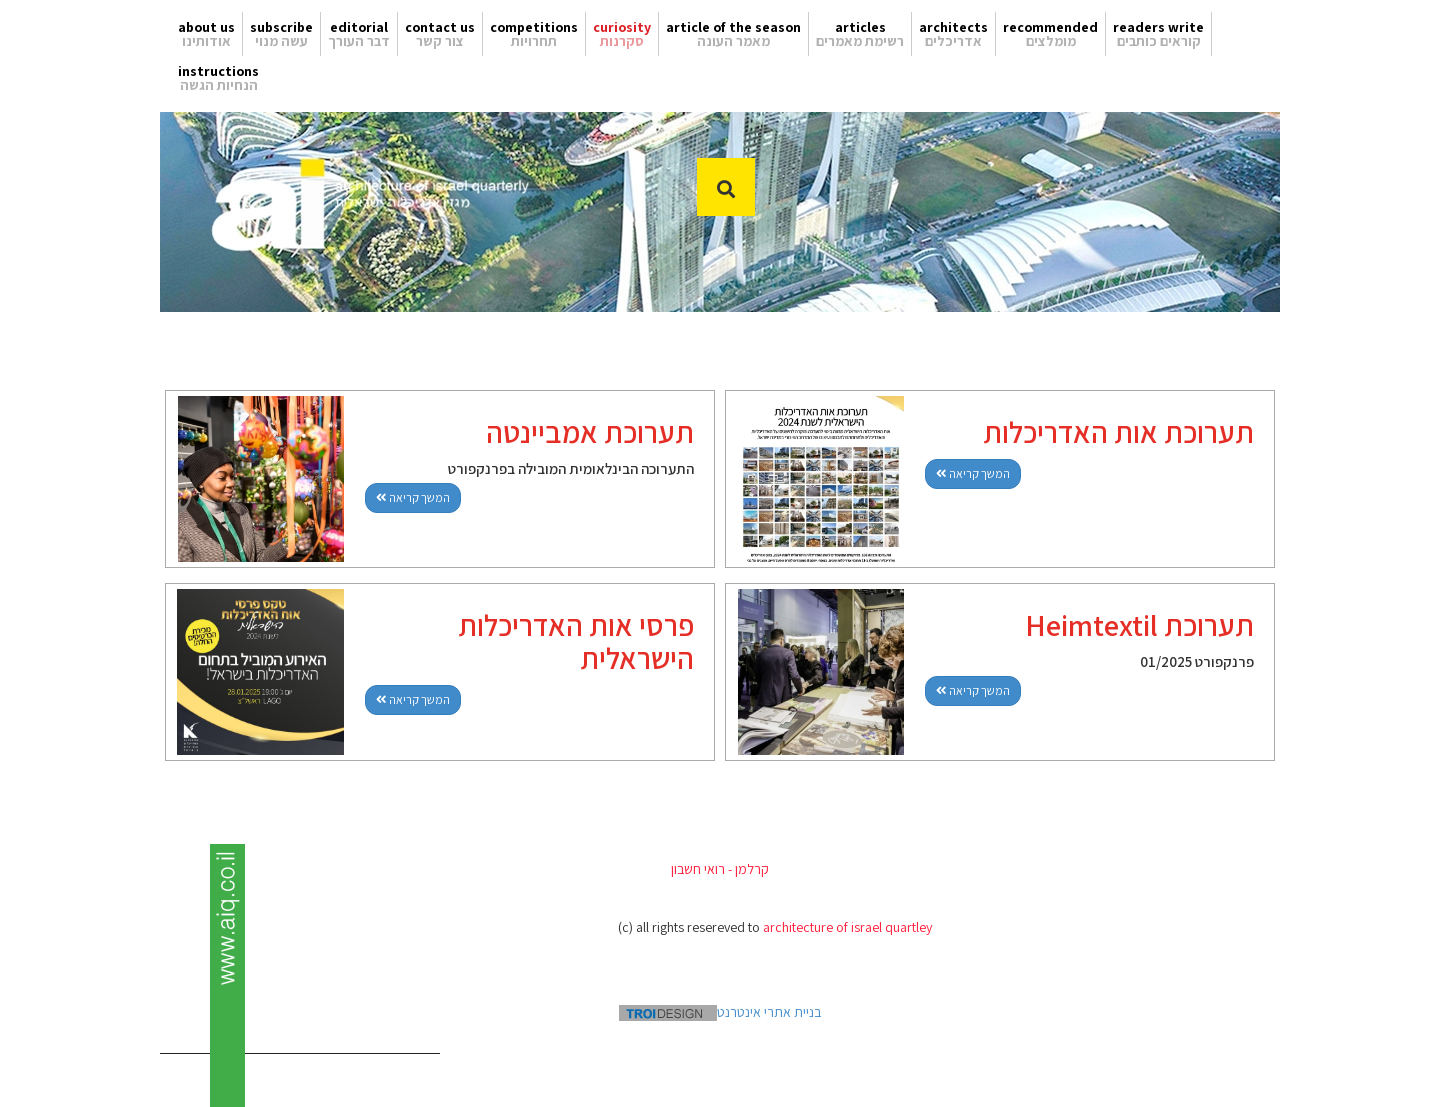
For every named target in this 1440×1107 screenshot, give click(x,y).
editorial (359, 27)
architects (953, 27)
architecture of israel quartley (847, 927)
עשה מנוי (281, 41)
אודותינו (206, 41)
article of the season (733, 27)
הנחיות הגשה (219, 85)
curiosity (622, 27)
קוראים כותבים (1159, 41)
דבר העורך (359, 41)
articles (860, 27)
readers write (1158, 27)
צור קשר (440, 41)
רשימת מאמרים (860, 41)
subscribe (281, 27)
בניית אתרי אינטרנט (720, 1012)
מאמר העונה (733, 41)
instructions (218, 71)
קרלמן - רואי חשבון (720, 869)
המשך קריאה (413, 497)
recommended (1050, 27)
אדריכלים (953, 41)
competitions (534, 27)
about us (206, 27)
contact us (440, 27)
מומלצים (1051, 41)
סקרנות (622, 41)
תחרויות (534, 41)
